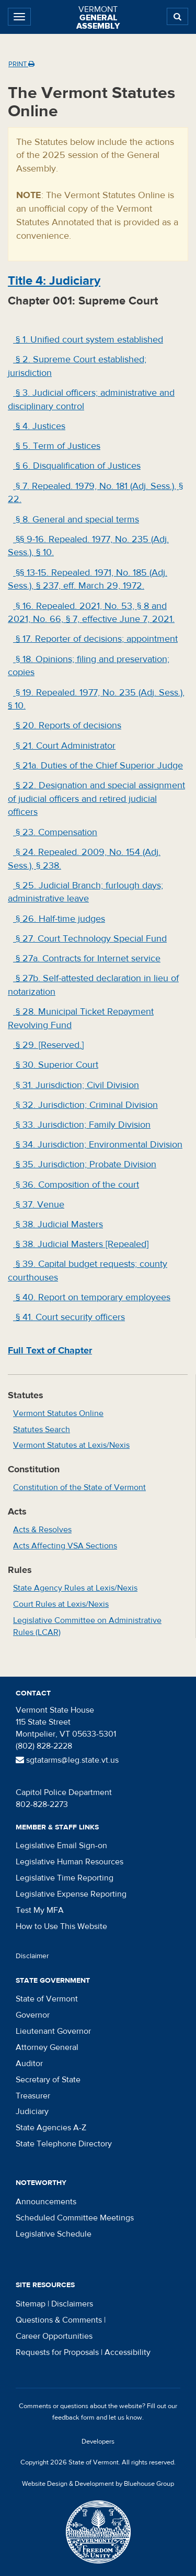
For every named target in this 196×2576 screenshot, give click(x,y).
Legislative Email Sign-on (61, 1845)
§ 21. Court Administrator (64, 746)
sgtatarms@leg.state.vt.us (67, 1760)
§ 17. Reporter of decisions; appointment (95, 639)
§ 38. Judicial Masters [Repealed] (80, 1244)
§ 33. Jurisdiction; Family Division (82, 1125)
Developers (98, 2441)
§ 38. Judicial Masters (58, 1224)
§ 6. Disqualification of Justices (77, 466)
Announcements (46, 2201)
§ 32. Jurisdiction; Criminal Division (85, 1105)
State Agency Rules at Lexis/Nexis (75, 1588)
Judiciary (32, 2111)
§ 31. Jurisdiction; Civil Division (76, 1085)
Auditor (29, 2063)
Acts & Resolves (42, 1529)
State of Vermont (47, 1999)
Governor (33, 2015)
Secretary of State (48, 2079)
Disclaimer (32, 1956)
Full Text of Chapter (50, 1351)
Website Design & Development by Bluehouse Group (98, 2484)
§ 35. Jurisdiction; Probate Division (84, 1164)
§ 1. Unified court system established (88, 340)
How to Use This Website (61, 1926)
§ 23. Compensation (55, 832)
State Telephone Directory (64, 2144)
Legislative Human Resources (69, 1862)
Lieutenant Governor (53, 2031)
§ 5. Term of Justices (56, 446)
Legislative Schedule (53, 2234)
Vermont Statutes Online (58, 1413)
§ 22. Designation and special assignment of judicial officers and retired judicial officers (96, 798)
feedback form (73, 2417)
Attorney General (47, 2047)
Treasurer (33, 2096)
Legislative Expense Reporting (71, 1894)
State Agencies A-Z (51, 2127)
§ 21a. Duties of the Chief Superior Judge (98, 766)
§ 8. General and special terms (76, 520)
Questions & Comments (59, 2320)
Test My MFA (40, 1910)
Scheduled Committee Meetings (75, 2218)
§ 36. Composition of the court (76, 1185)
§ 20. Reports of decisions (67, 725)
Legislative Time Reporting (64, 1878)
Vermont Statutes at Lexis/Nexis (71, 1445)
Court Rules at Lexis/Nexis (61, 1604)
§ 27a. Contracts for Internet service (86, 959)
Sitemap (30, 2304)
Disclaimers (72, 2304)
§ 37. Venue (38, 1205)
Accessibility (128, 2352)
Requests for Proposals (57, 2352)
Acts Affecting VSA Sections (65, 1546)
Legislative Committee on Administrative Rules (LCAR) (87, 1626)
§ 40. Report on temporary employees (91, 1297)
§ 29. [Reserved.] (48, 1045)
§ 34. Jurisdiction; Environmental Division (97, 1145)
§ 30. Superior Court (55, 1065)
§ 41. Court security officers (69, 1317)
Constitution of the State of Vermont (79, 1487)
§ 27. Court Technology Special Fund (90, 939)
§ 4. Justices (39, 426)
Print (21, 64)
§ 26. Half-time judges (59, 919)
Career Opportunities (54, 2336)
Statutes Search (41, 1429)
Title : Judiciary (54, 281)
